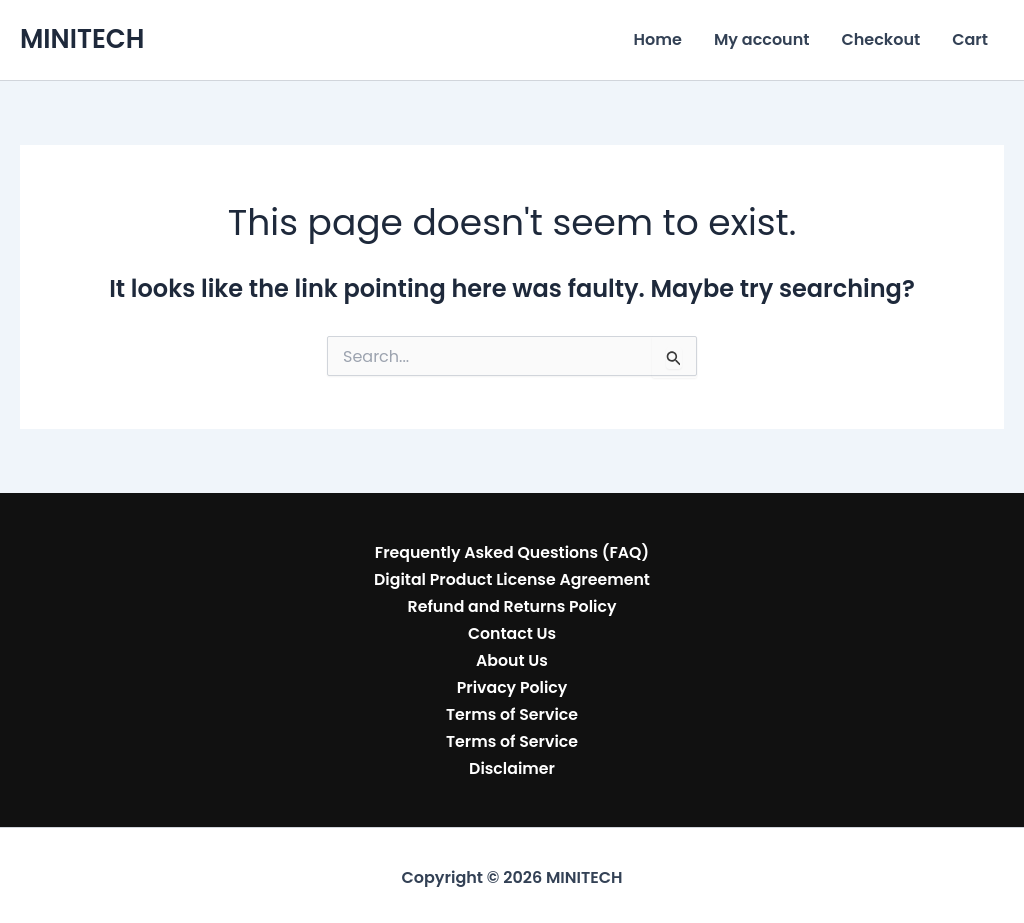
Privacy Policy (512, 683)
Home (658, 39)
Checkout (880, 39)
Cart (970, 39)
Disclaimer (511, 763)
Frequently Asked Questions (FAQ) (512, 551)
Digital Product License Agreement (512, 578)
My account (762, 39)
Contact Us (512, 631)
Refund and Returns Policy (512, 604)
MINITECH (82, 39)
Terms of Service (512, 710)
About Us (512, 657)
